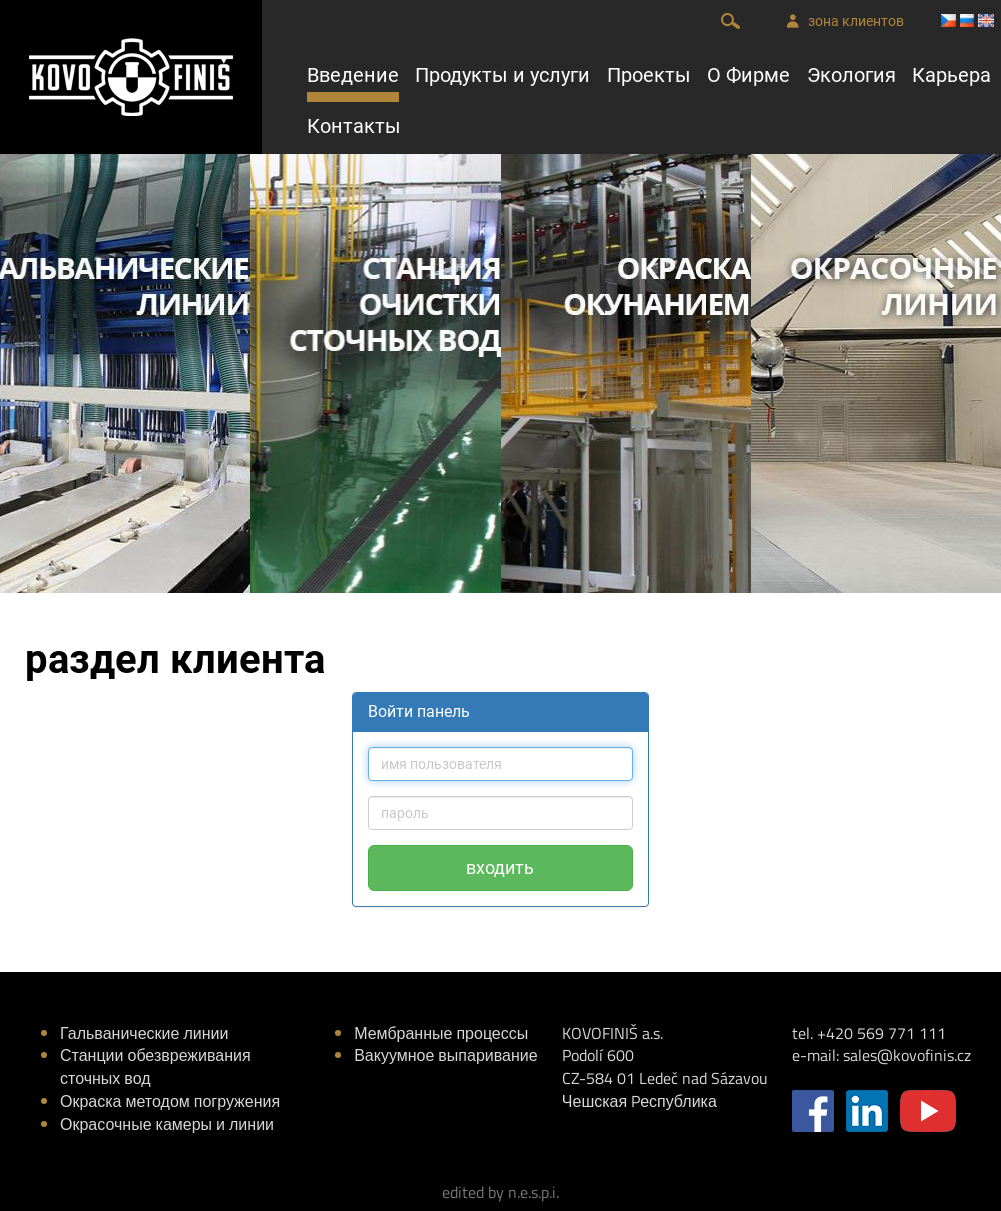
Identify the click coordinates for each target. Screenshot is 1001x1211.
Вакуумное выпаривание (446, 1055)
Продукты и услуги (502, 75)
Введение (353, 75)
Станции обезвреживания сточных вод (155, 1066)
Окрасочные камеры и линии (167, 1124)
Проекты (649, 75)
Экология (851, 75)
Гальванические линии (144, 1033)
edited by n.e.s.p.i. (500, 1192)
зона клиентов (845, 21)
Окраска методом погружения (170, 1101)
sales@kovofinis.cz (907, 1055)
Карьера (951, 75)
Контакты (354, 126)
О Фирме (748, 75)
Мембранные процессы (441, 1033)
